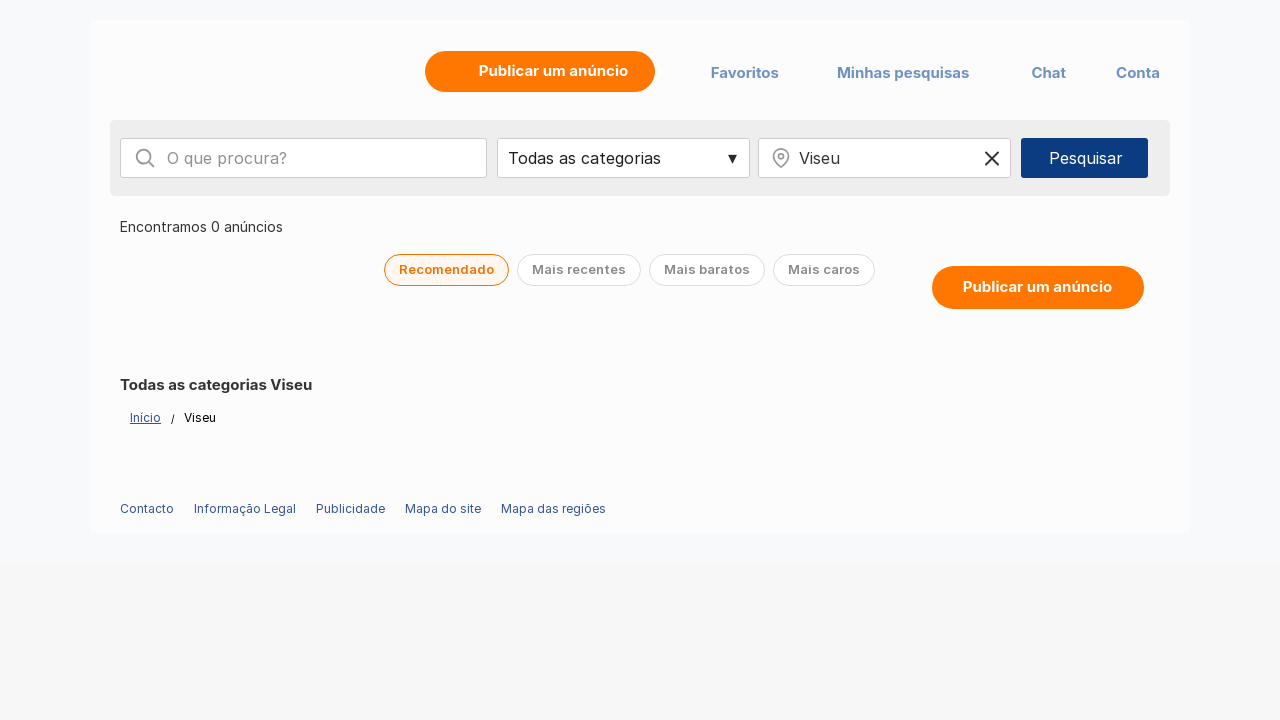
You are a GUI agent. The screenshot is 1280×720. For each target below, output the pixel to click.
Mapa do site (443, 508)
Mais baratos (707, 269)
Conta (1138, 72)
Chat (1048, 72)
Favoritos (745, 72)
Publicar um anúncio (1037, 286)
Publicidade (350, 508)
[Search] (145, 158)
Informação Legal (245, 508)
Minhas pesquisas (903, 72)
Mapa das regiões (553, 508)
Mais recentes (579, 269)
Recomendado (446, 269)
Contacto (147, 508)
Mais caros (824, 269)
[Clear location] (992, 158)
